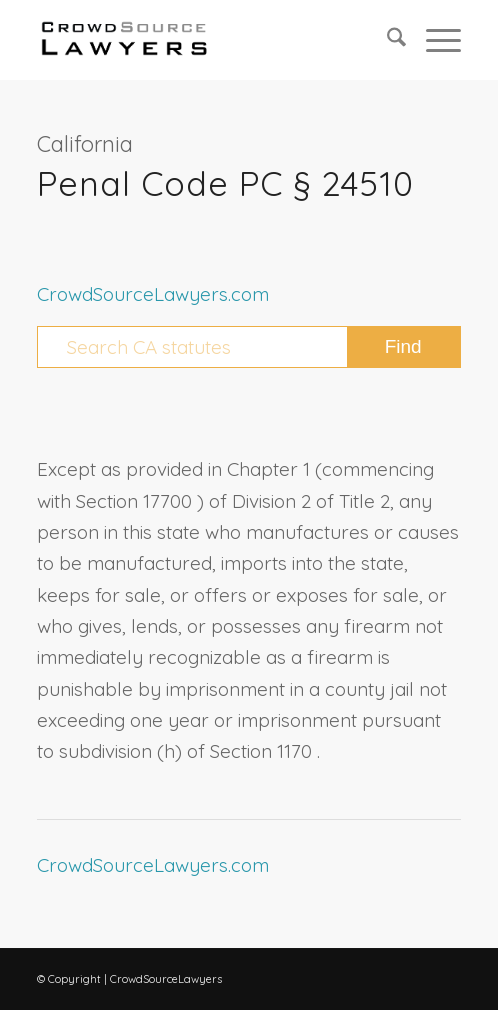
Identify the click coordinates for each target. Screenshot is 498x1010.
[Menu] (433, 40)
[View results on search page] (403, 347)
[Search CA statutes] (248, 347)
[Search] (386, 40)
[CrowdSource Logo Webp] (206, 40)
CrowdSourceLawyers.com (153, 294)
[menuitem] (386, 40)
